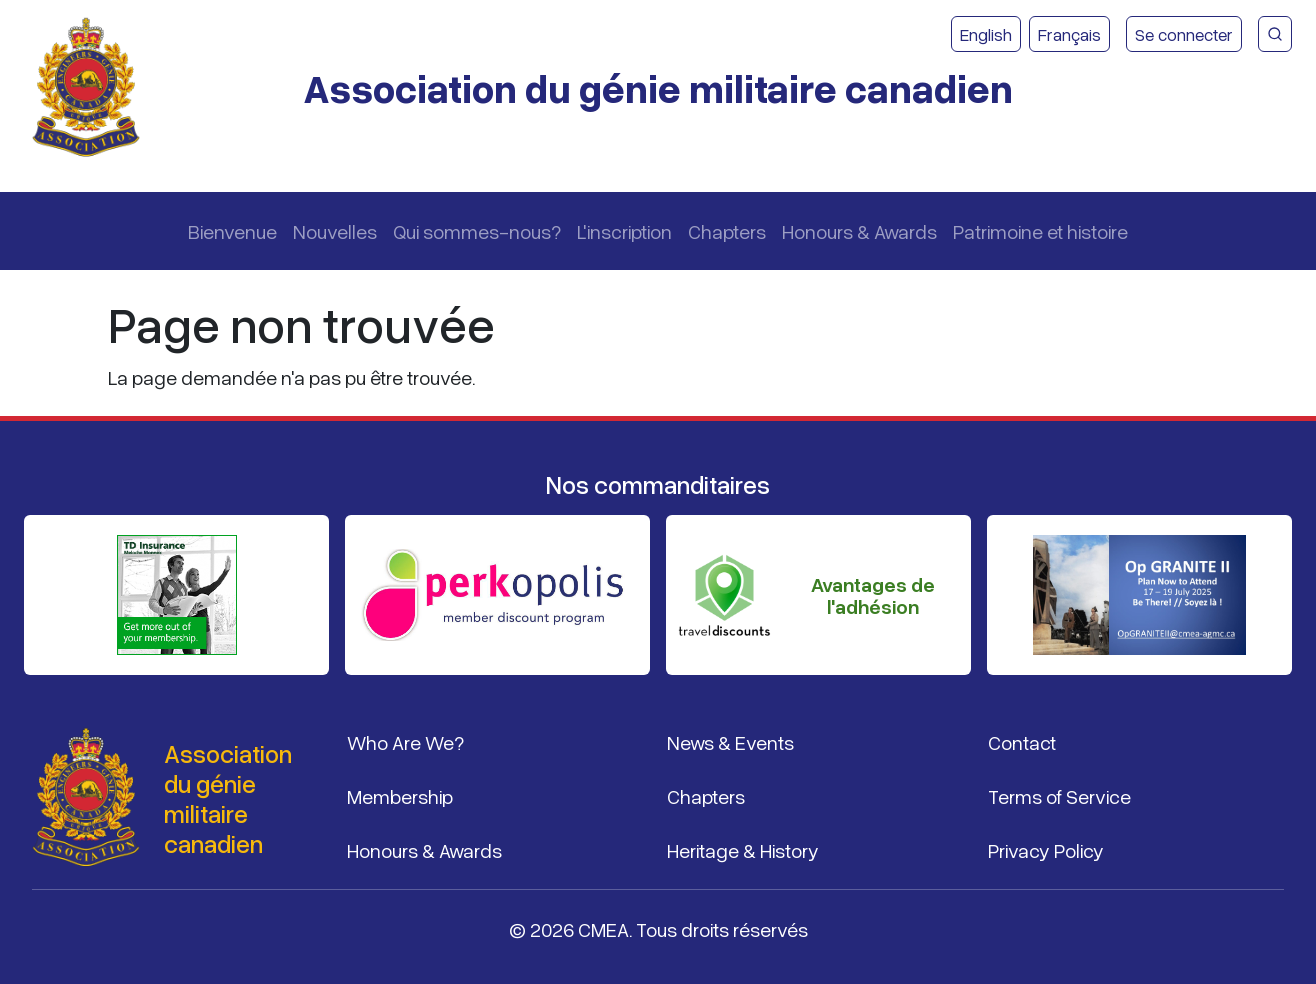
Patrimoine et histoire (1040, 231)
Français (1069, 34)
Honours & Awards (859, 231)
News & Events (730, 742)
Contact (1022, 742)
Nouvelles (335, 231)
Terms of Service (1059, 796)
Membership (400, 796)
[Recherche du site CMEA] (1275, 34)
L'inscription (624, 231)
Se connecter (1184, 34)
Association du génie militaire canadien (658, 87)
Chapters (727, 231)
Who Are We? (405, 742)
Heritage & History (743, 850)
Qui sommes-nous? (477, 231)
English (986, 34)
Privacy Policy (1046, 850)
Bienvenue (232, 231)
